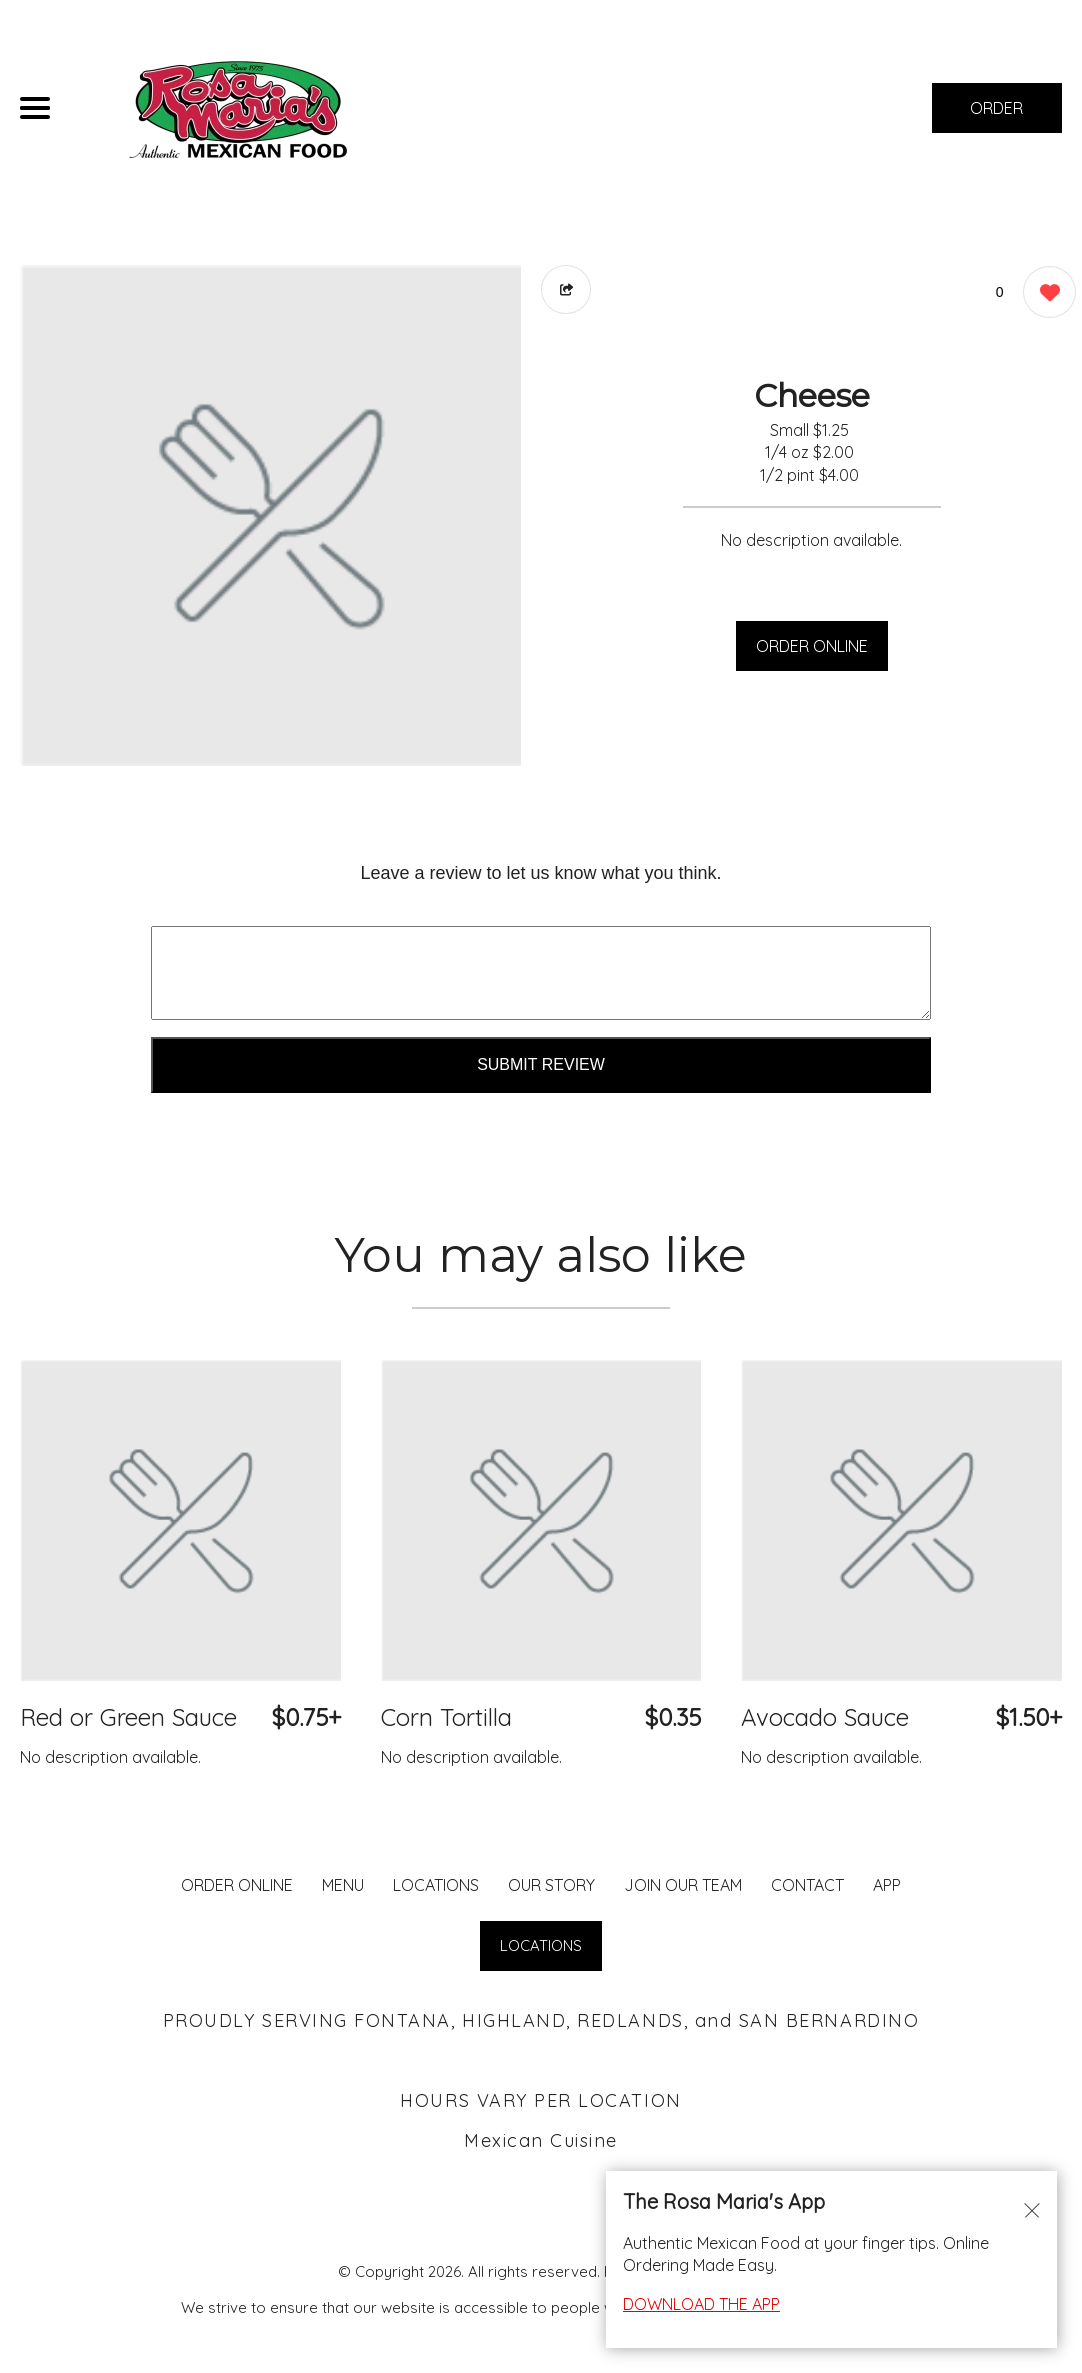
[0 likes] (1044, 294)
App (887, 1885)
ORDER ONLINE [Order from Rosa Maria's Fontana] (237, 1885)
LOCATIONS (436, 1885)
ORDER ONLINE (812, 646)
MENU (343, 1885)
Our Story (551, 1885)
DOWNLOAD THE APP (701, 2304)
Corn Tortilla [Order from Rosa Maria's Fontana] (446, 1717)
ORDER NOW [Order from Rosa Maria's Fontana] (996, 115)
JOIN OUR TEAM (683, 1885)
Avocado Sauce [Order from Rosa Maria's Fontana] (825, 1717)
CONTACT (807, 1885)
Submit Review (541, 1064)
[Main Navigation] (35, 108)
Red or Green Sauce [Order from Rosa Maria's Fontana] (128, 1717)
